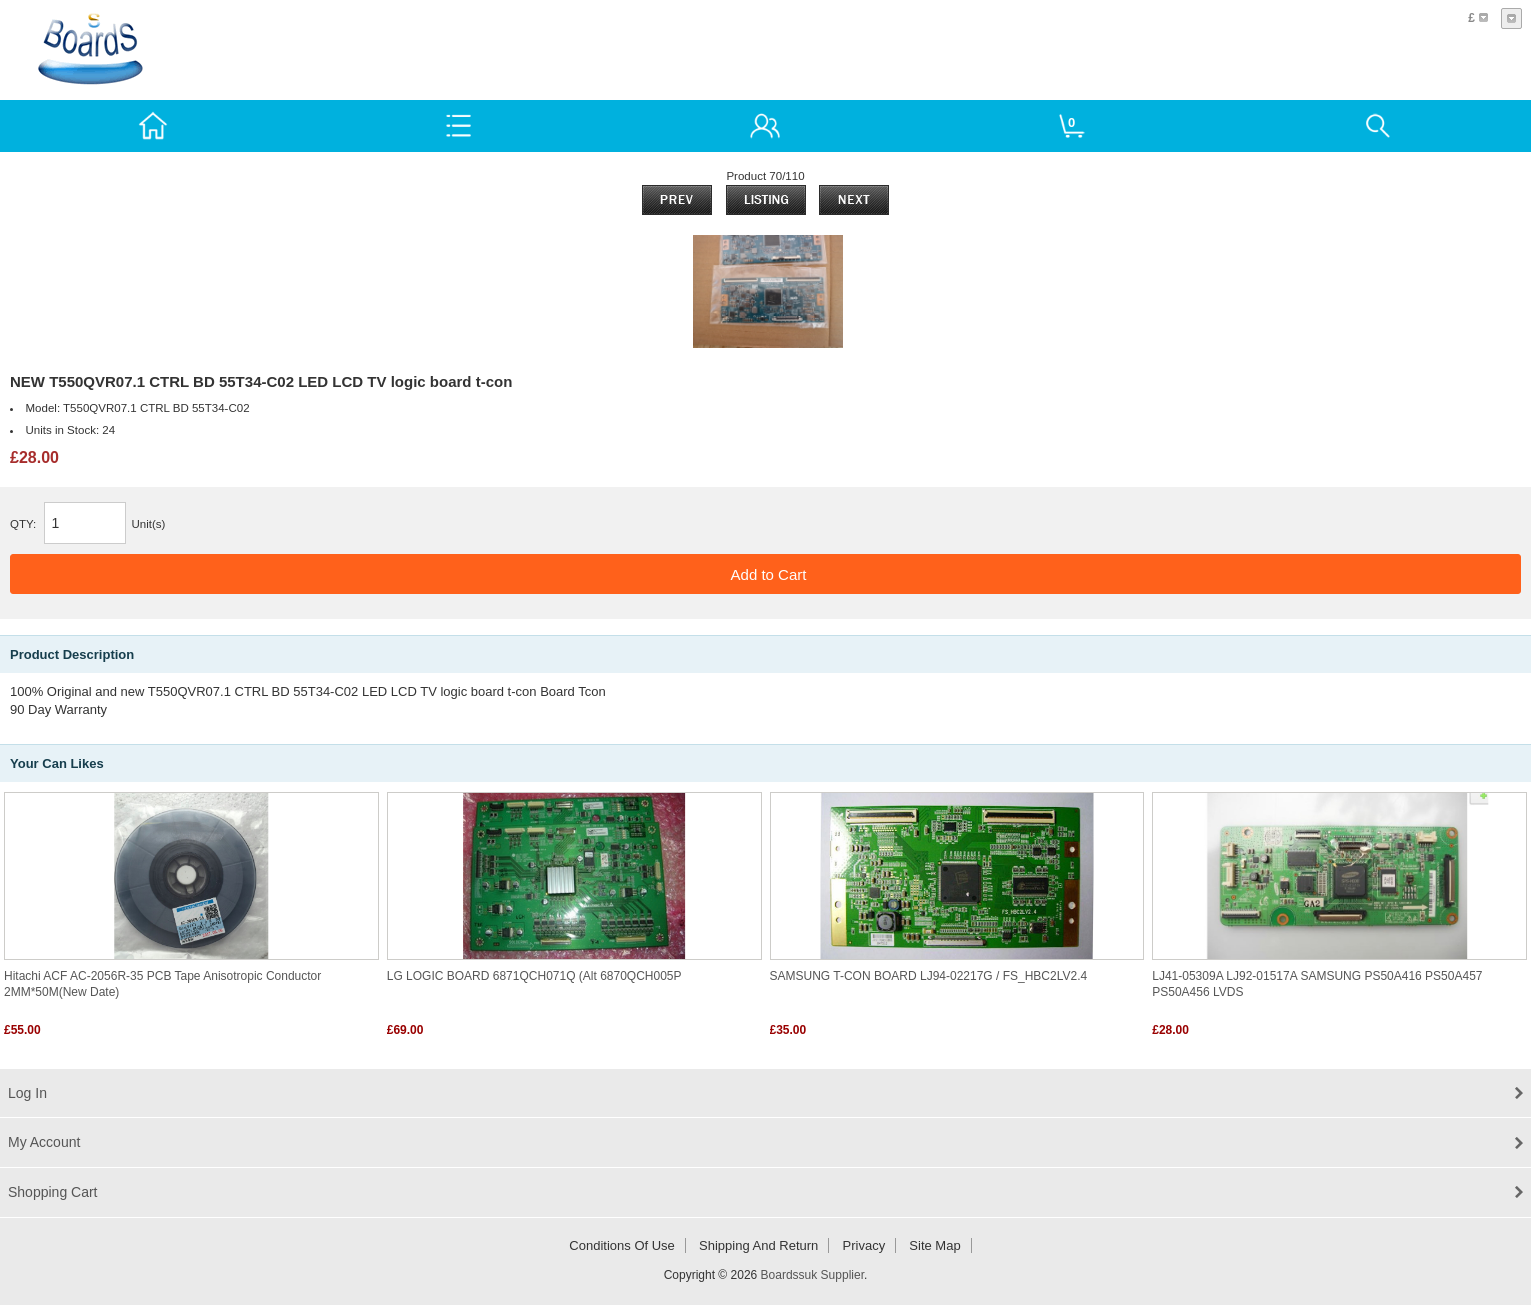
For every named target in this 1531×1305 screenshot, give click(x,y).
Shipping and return (758, 1245)
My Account (44, 1142)
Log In (27, 1093)
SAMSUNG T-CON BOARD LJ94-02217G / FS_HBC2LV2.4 (929, 976)
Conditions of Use (622, 1245)
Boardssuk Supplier (812, 1275)
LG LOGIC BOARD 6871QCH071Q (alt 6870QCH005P (534, 976)
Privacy (864, 1245)
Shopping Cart (53, 1192)
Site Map (934, 1245)
